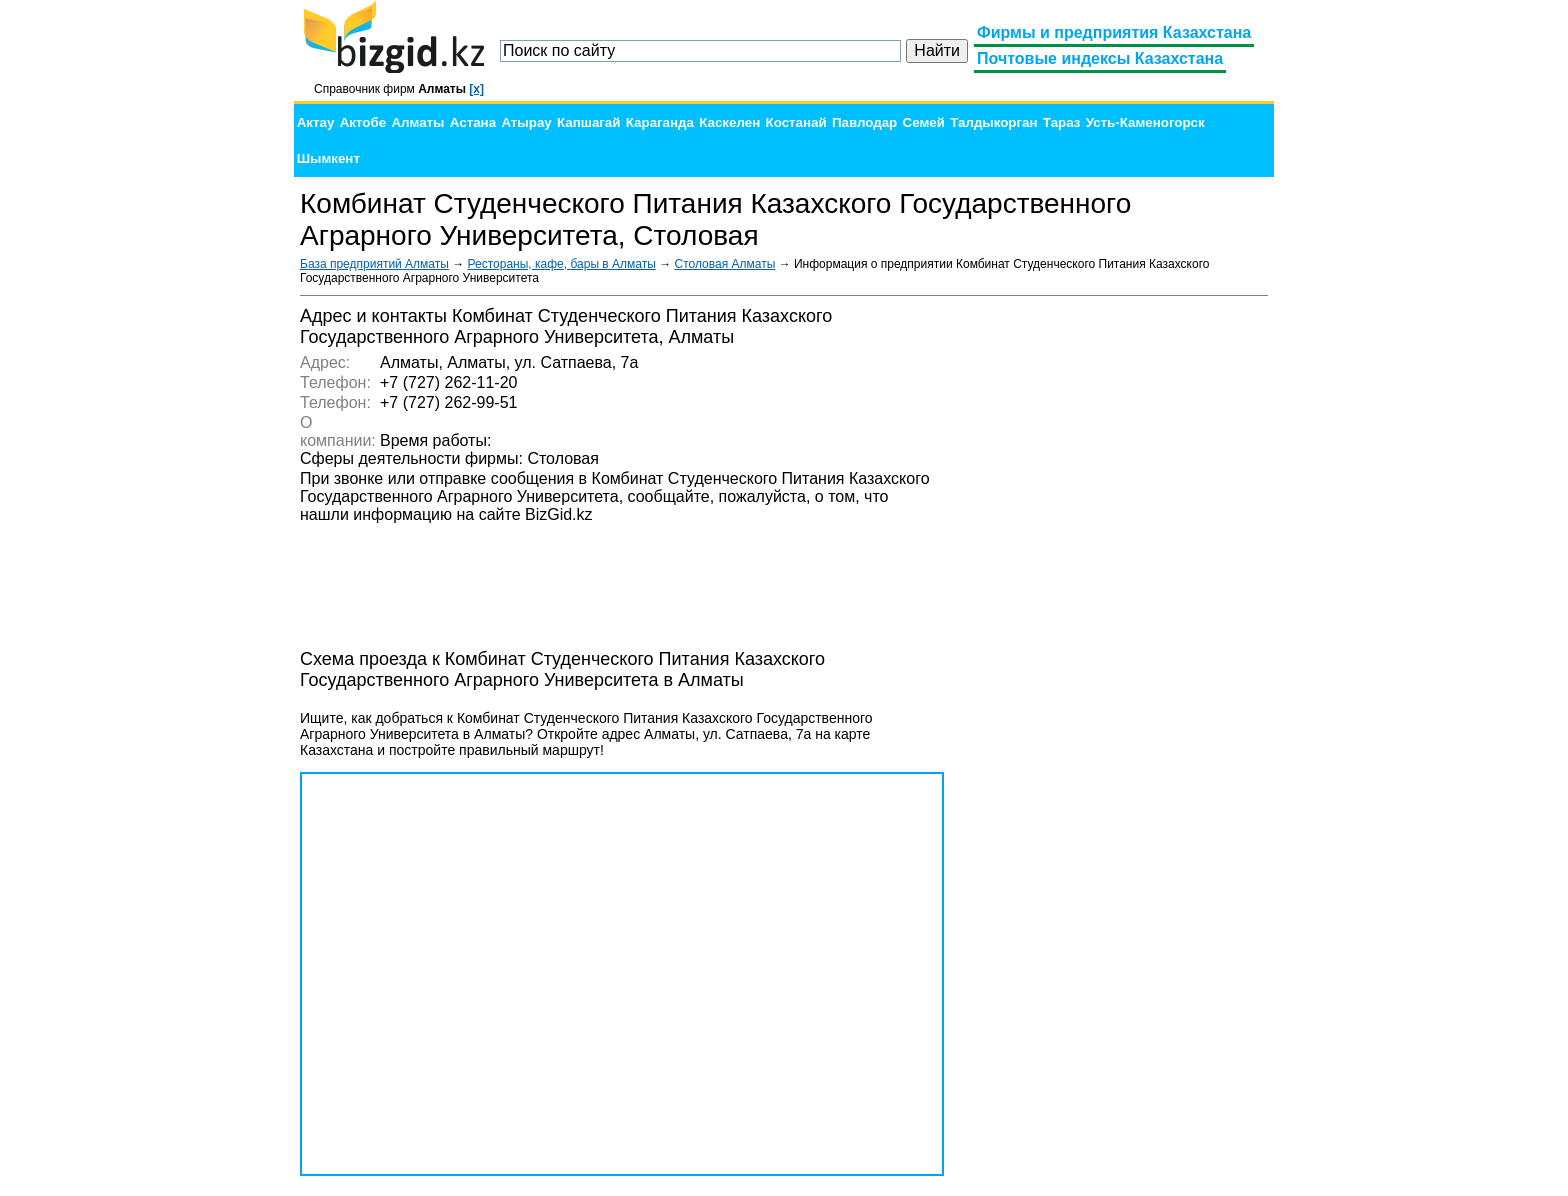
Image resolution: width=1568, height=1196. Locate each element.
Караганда (660, 122)
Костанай (796, 122)
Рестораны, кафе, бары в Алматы (562, 264)
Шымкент (328, 158)
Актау (316, 122)
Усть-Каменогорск (1145, 122)
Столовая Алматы (725, 264)
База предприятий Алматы (374, 264)
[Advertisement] (1118, 606)
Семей (924, 122)
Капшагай (588, 122)
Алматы (417, 122)
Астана (473, 122)
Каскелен (729, 122)
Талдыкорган (993, 122)
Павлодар (864, 122)
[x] (476, 89)
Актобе (363, 122)
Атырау (526, 122)
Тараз (1062, 122)
